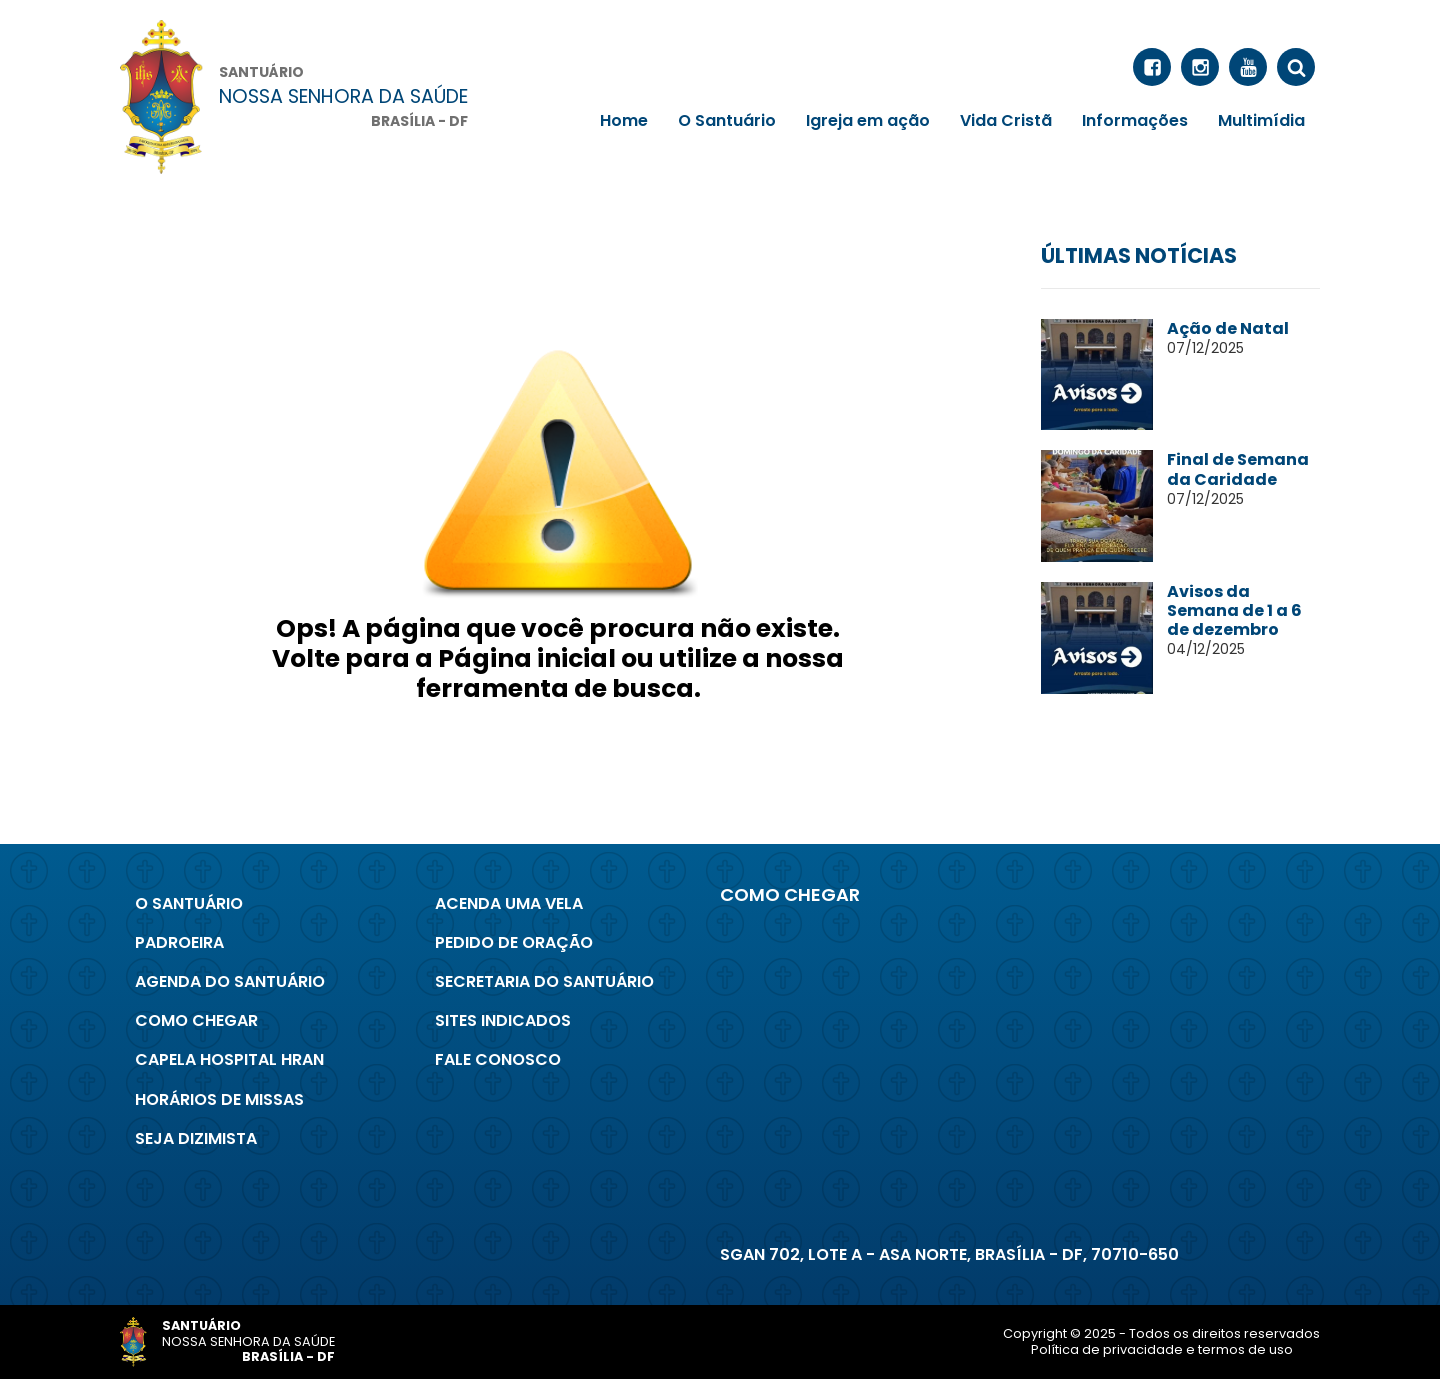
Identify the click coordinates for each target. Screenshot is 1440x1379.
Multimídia (1261, 120)
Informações (1135, 120)
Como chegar (196, 1020)
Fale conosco (498, 1059)
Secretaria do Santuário (544, 981)
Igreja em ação (868, 120)
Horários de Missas (219, 1099)
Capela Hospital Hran (229, 1059)
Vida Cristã (1006, 120)
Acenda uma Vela (509, 903)
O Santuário (727, 120)
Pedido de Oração (514, 942)
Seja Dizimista (196, 1138)
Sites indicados (503, 1020)
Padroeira (179, 942)
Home (624, 120)
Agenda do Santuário (230, 981)
